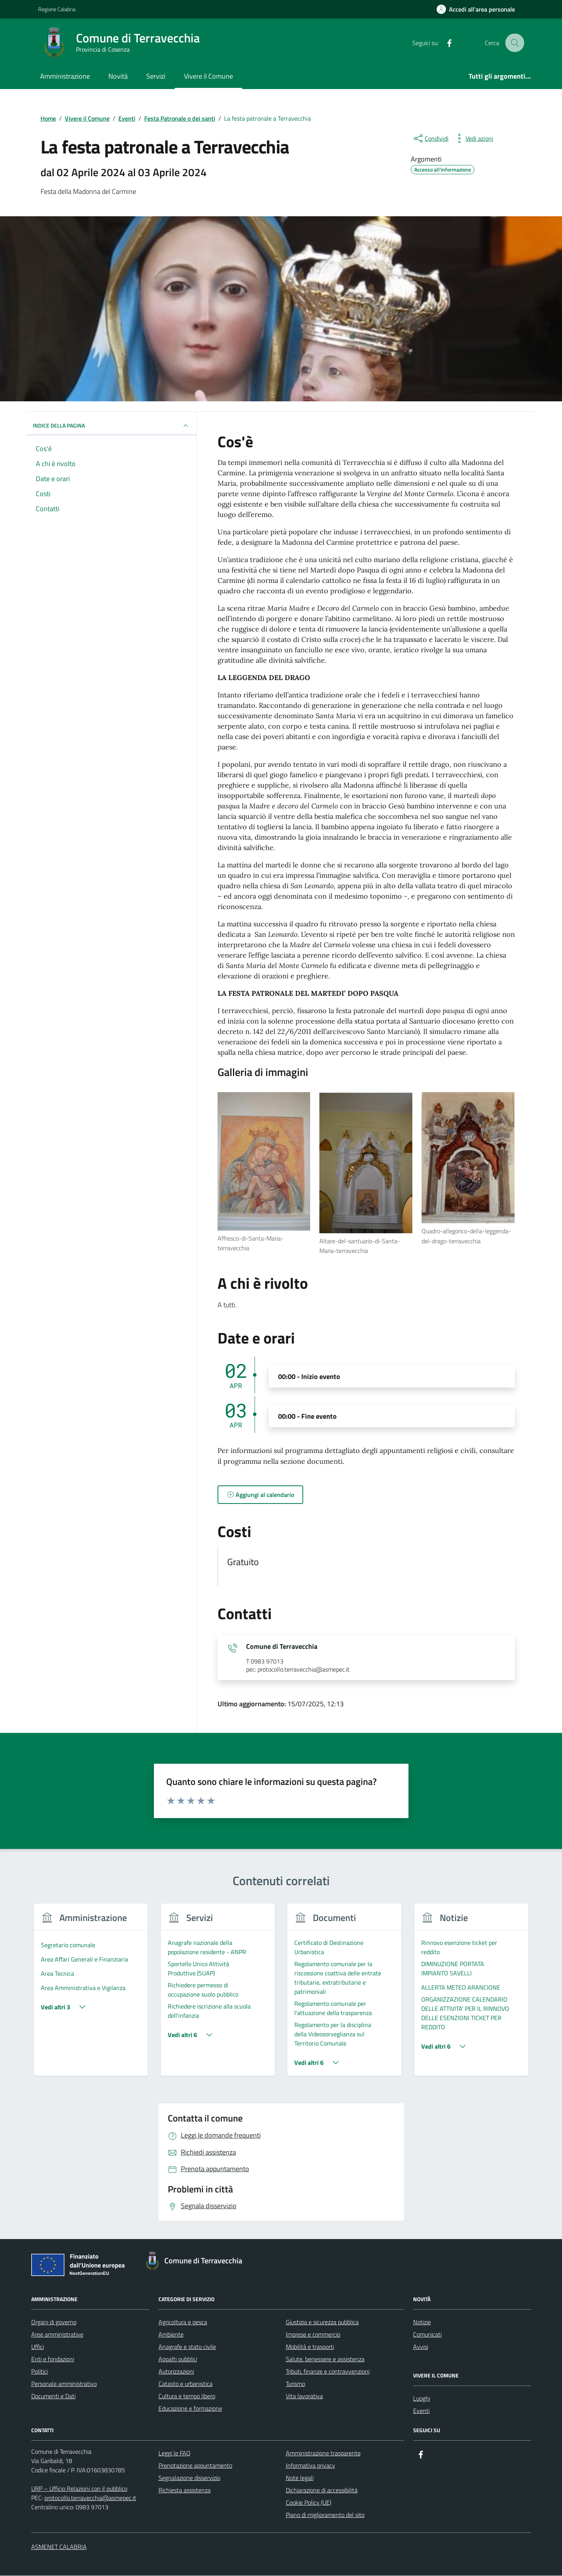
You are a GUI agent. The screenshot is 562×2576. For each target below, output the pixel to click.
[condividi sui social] (430, 138)
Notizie (422, 2322)
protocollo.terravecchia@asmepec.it (90, 2498)
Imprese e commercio (313, 2334)
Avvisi (420, 2347)
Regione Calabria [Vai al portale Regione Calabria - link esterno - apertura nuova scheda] (57, 9)
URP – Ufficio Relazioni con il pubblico (79, 2489)
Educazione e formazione (190, 2408)
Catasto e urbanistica (186, 2384)
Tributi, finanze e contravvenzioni (328, 2371)
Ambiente (171, 2334)
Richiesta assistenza (185, 2490)
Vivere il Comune (208, 76)
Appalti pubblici (178, 2359)
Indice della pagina (111, 425)
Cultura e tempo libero (187, 2396)
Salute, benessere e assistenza (325, 2359)
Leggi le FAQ (175, 2453)
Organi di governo (53, 2322)
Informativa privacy (310, 2465)
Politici (39, 2371)
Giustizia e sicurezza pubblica (322, 2322)
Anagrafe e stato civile (187, 2347)
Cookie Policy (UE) (308, 2502)
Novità (118, 76)
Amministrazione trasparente (323, 2453)
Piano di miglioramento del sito (325, 2515)
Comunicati (427, 2334)
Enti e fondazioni (52, 2359)
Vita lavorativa (304, 2396)
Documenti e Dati (53, 2396)
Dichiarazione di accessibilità (322, 2490)
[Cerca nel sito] (514, 43)
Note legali (300, 2478)
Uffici (37, 2347)
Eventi (421, 2411)
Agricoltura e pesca (183, 2322)
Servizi (155, 76)
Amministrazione (65, 76)
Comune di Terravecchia (281, 1647)
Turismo (295, 2384)
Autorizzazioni (176, 2371)
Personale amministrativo (64, 2384)
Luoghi (421, 2398)
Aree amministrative (57, 2334)
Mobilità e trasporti (310, 2347)
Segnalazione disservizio (189, 2478)
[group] (91, 1995)
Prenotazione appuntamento (195, 2465)
